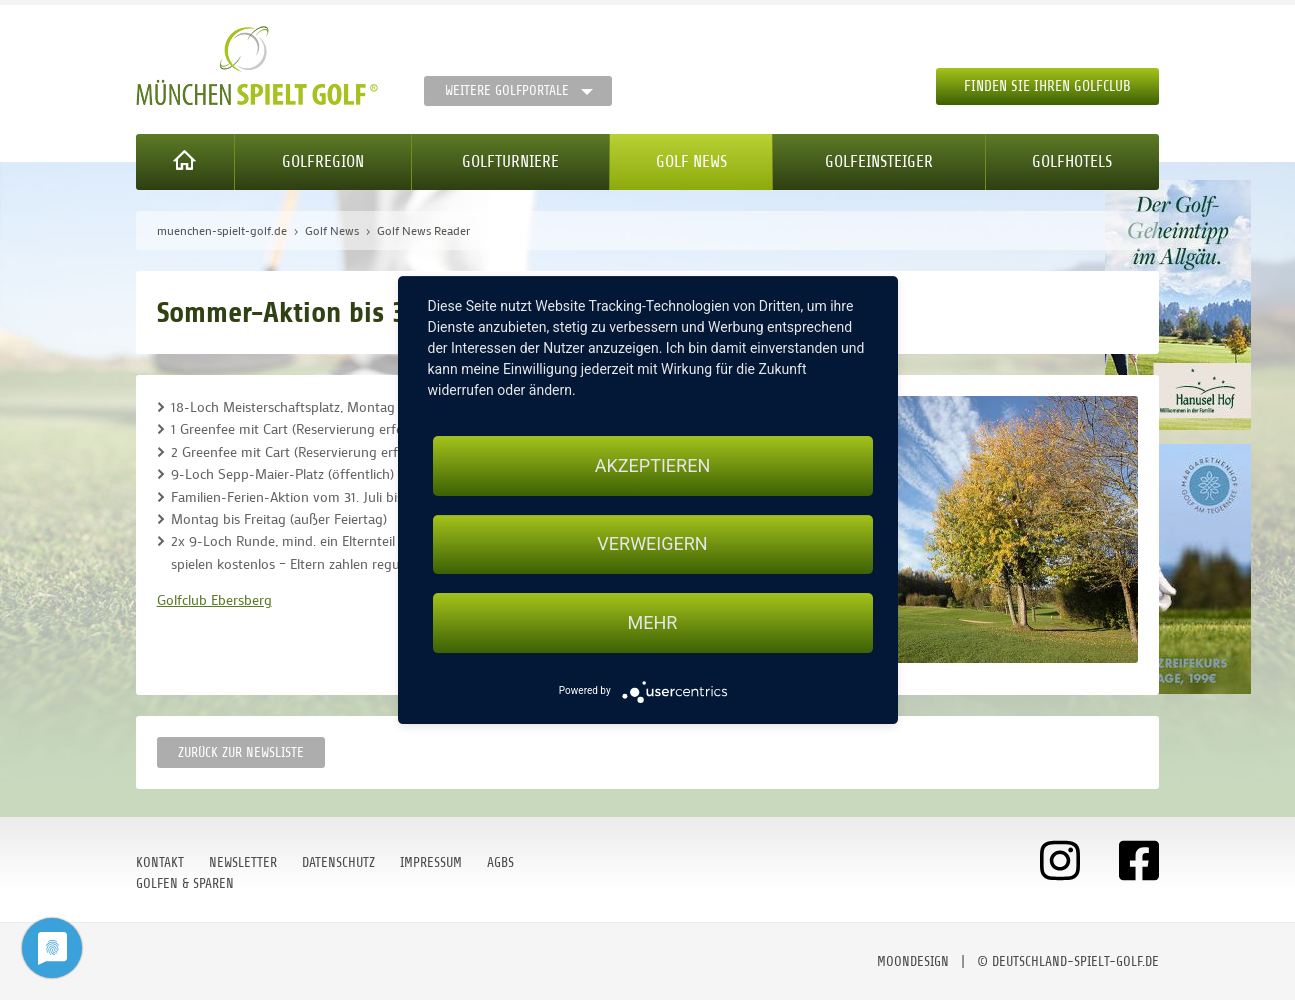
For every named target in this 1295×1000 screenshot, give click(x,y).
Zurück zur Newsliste (241, 752)
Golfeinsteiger (879, 161)
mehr (653, 622)
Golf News (691, 161)
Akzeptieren (652, 465)
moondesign (913, 961)
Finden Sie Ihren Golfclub (1047, 86)
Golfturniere (510, 161)
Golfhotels (1072, 161)
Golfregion (323, 161)
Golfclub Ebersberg (214, 599)
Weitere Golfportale (507, 90)
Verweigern (652, 544)
